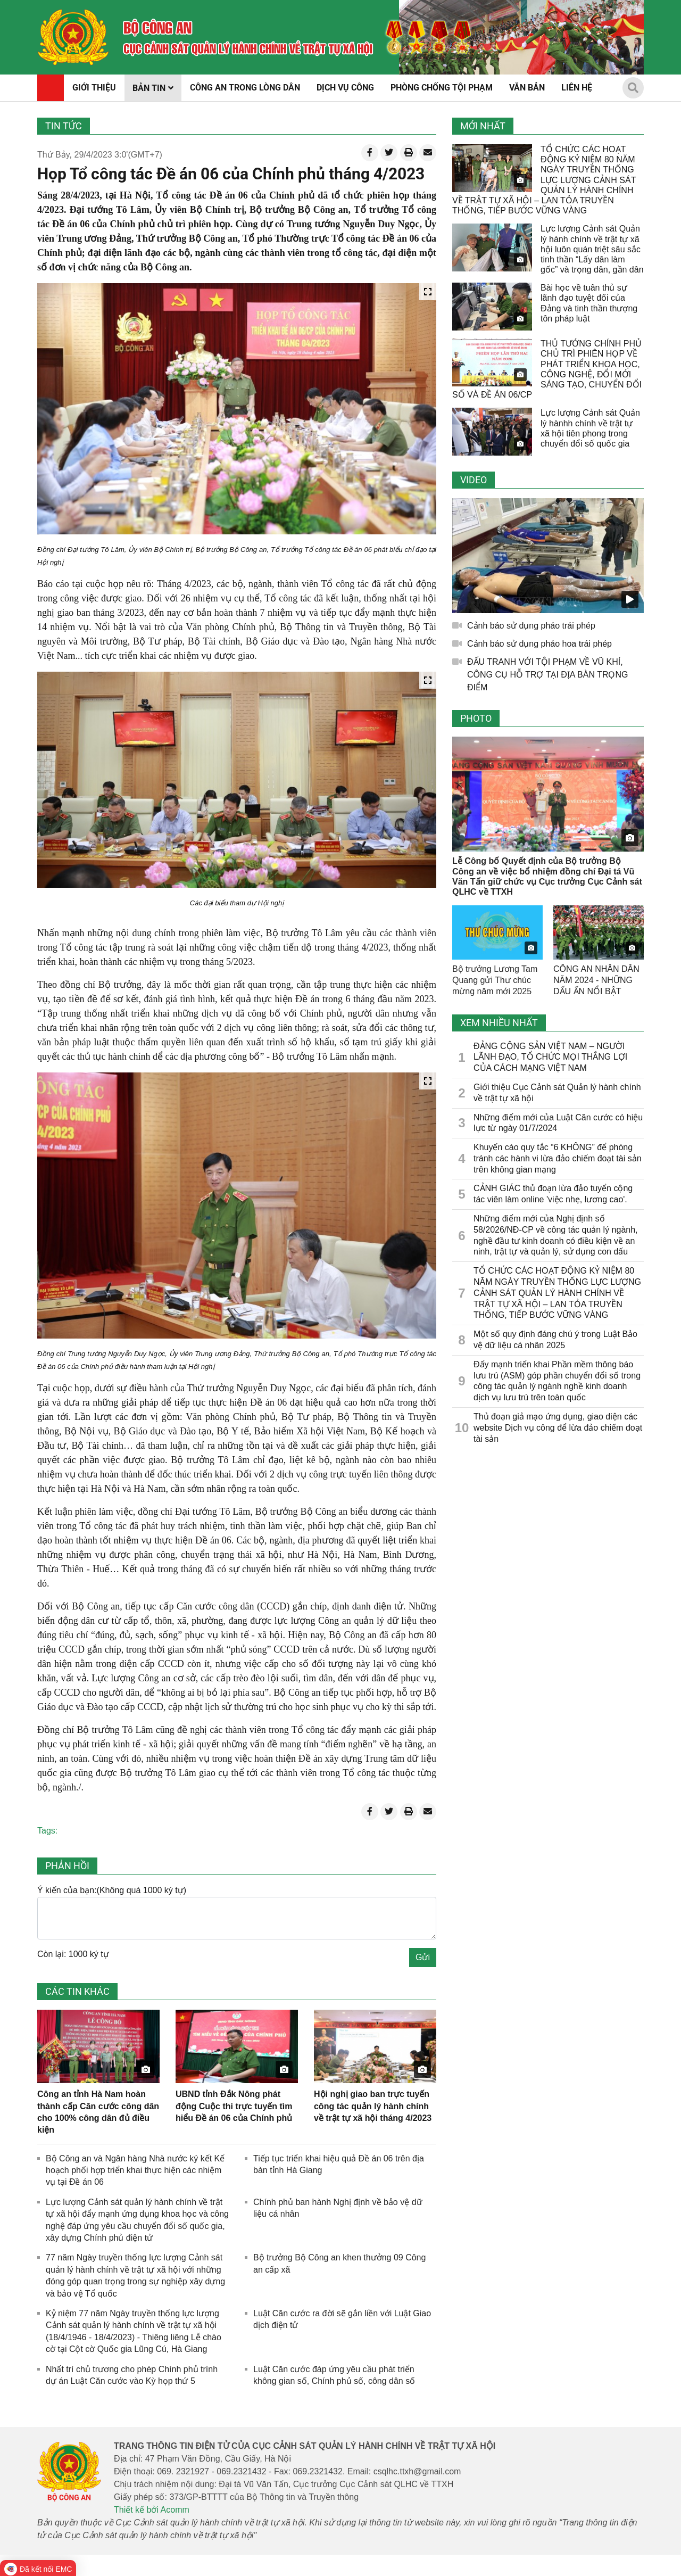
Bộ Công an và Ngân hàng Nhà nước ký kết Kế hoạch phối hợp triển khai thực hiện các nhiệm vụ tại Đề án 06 (135, 2170)
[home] (73, 37)
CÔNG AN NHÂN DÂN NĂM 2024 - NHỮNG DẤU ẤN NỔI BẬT (596, 980)
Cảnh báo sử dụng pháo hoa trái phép (539, 643)
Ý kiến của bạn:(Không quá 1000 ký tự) (111, 1890)
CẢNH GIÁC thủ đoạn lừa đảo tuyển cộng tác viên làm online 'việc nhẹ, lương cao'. (553, 1194)
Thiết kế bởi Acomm (151, 2509)
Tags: (47, 1830)
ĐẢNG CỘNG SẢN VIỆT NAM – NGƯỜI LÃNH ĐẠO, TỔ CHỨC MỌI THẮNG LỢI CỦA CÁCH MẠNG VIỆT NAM (550, 1057)
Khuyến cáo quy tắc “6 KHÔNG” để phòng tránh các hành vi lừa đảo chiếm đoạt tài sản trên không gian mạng (558, 1158)
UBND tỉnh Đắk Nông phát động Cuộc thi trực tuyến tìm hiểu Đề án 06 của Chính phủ (234, 2106)
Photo (476, 718)
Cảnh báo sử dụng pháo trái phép (531, 625)
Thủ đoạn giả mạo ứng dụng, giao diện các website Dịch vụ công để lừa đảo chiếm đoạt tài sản (558, 1427)
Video (473, 479)
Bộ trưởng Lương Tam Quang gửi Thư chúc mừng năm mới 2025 (494, 980)
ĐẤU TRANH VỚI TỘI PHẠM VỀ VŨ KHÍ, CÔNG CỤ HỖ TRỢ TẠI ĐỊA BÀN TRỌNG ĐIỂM (547, 674)
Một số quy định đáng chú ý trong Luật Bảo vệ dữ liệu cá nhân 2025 (555, 1340)
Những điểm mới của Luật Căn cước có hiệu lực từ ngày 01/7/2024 (558, 1123)
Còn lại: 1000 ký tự (73, 1954)
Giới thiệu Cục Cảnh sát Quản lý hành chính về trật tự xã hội (557, 1093)
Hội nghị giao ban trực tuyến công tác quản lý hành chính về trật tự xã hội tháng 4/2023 (372, 2106)
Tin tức (63, 125)
